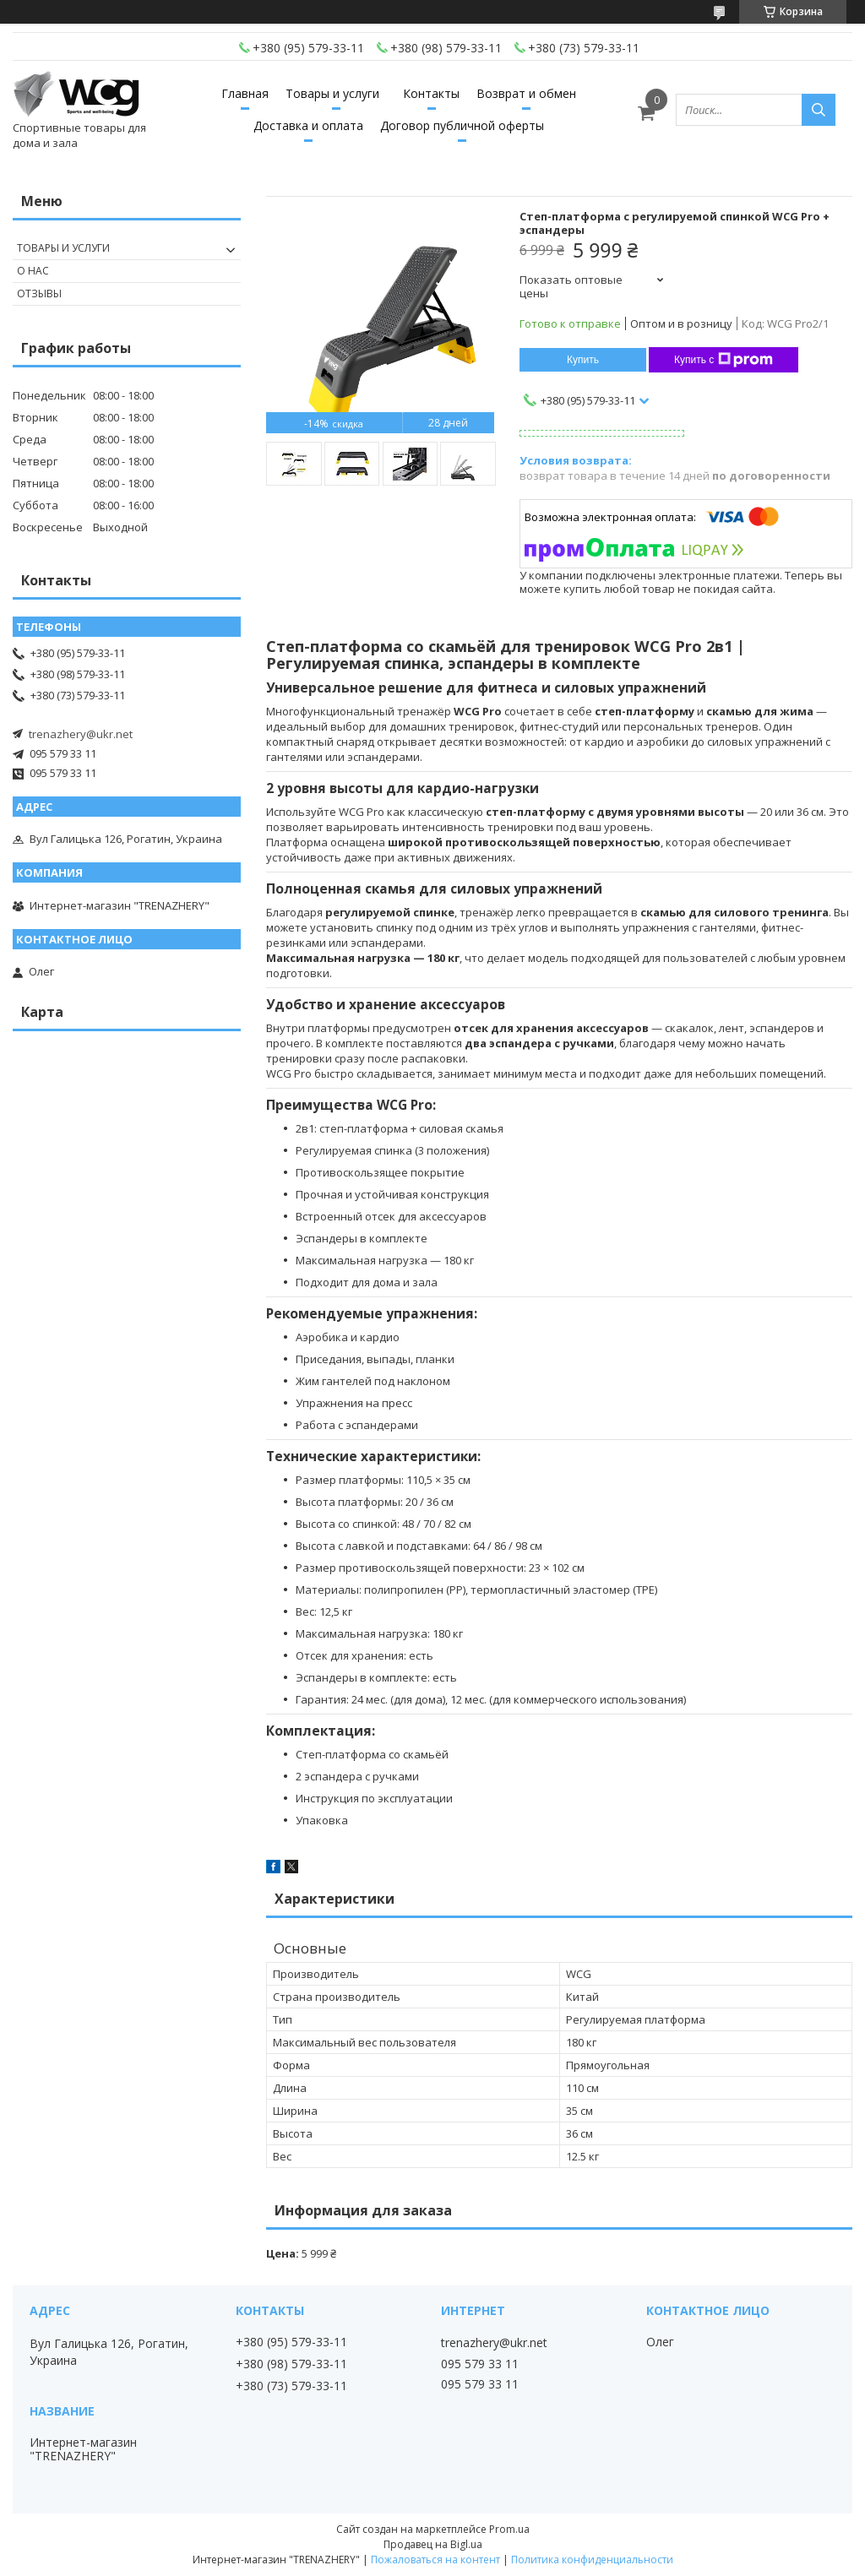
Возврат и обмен (526, 93)
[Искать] (818, 110)
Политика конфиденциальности (592, 2559)
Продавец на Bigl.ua (433, 2544)
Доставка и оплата (308, 125)
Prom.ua (509, 2529)
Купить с (723, 359)
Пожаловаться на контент (435, 2559)
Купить (583, 360)
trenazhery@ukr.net (81, 734)
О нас (33, 271)
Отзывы (39, 293)
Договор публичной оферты (462, 125)
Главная (245, 93)
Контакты (431, 93)
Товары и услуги (332, 93)
